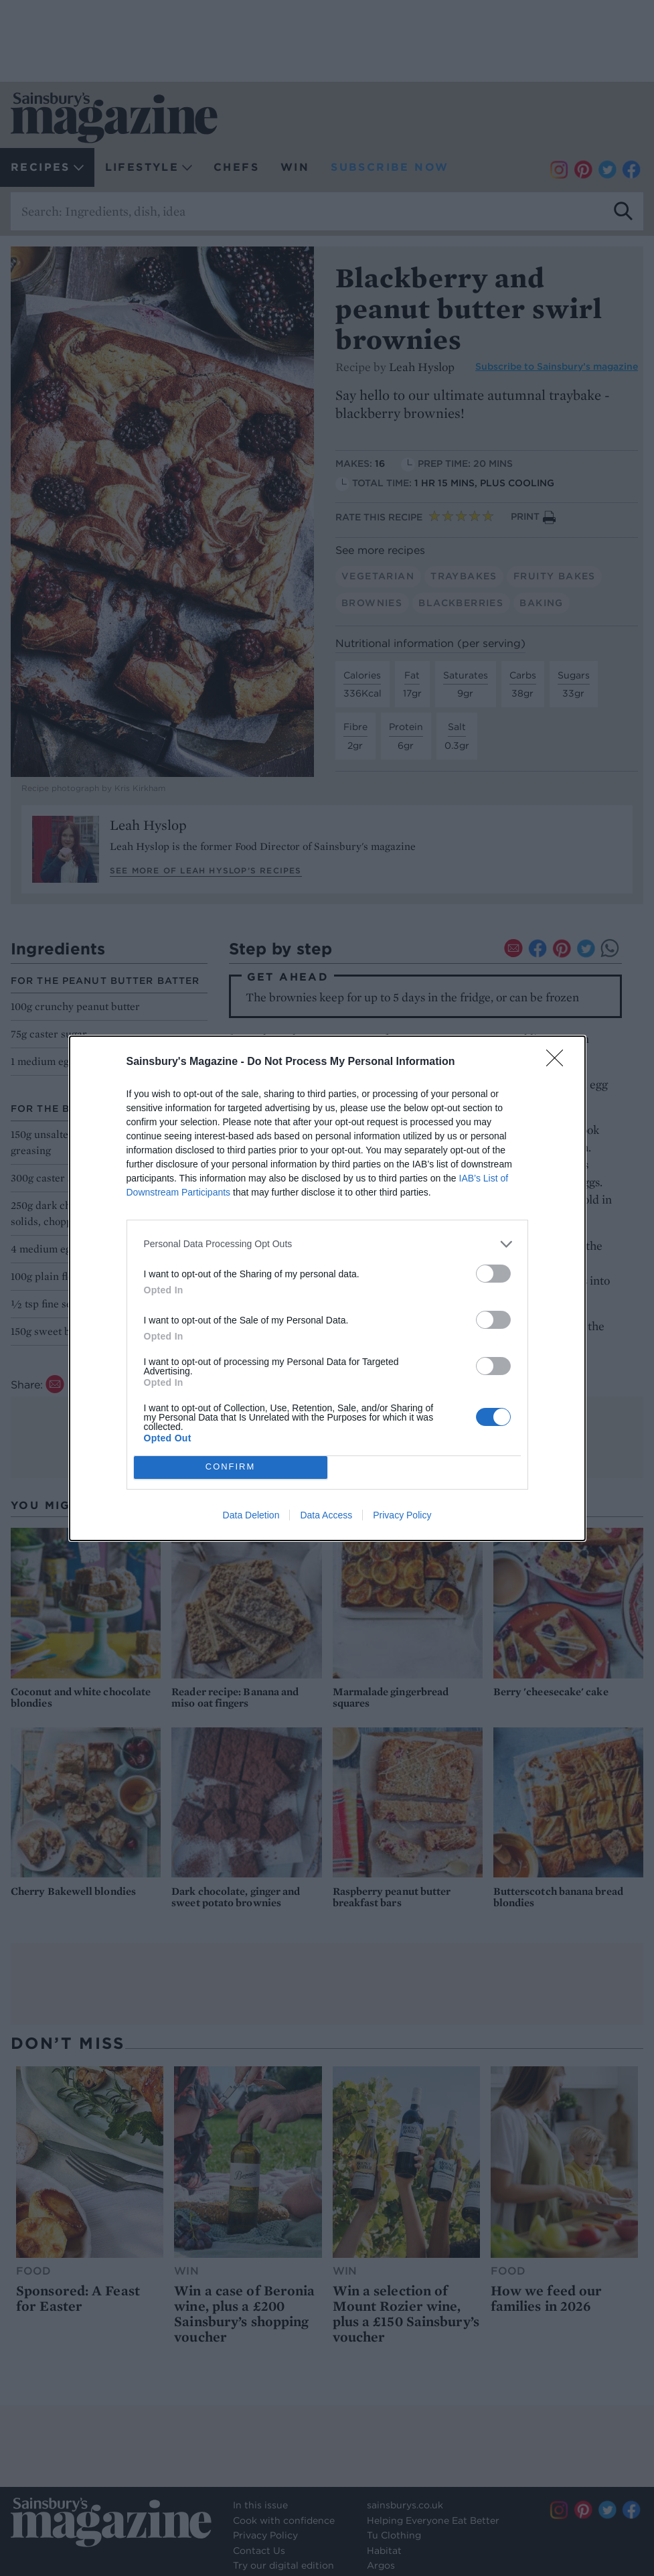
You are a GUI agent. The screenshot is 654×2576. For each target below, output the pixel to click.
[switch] (493, 1274)
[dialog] (327, 1288)
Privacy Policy (402, 1515)
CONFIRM (231, 1467)
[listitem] (327, 1244)
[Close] (559, 1062)
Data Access (326, 1515)
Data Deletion (251, 1515)
